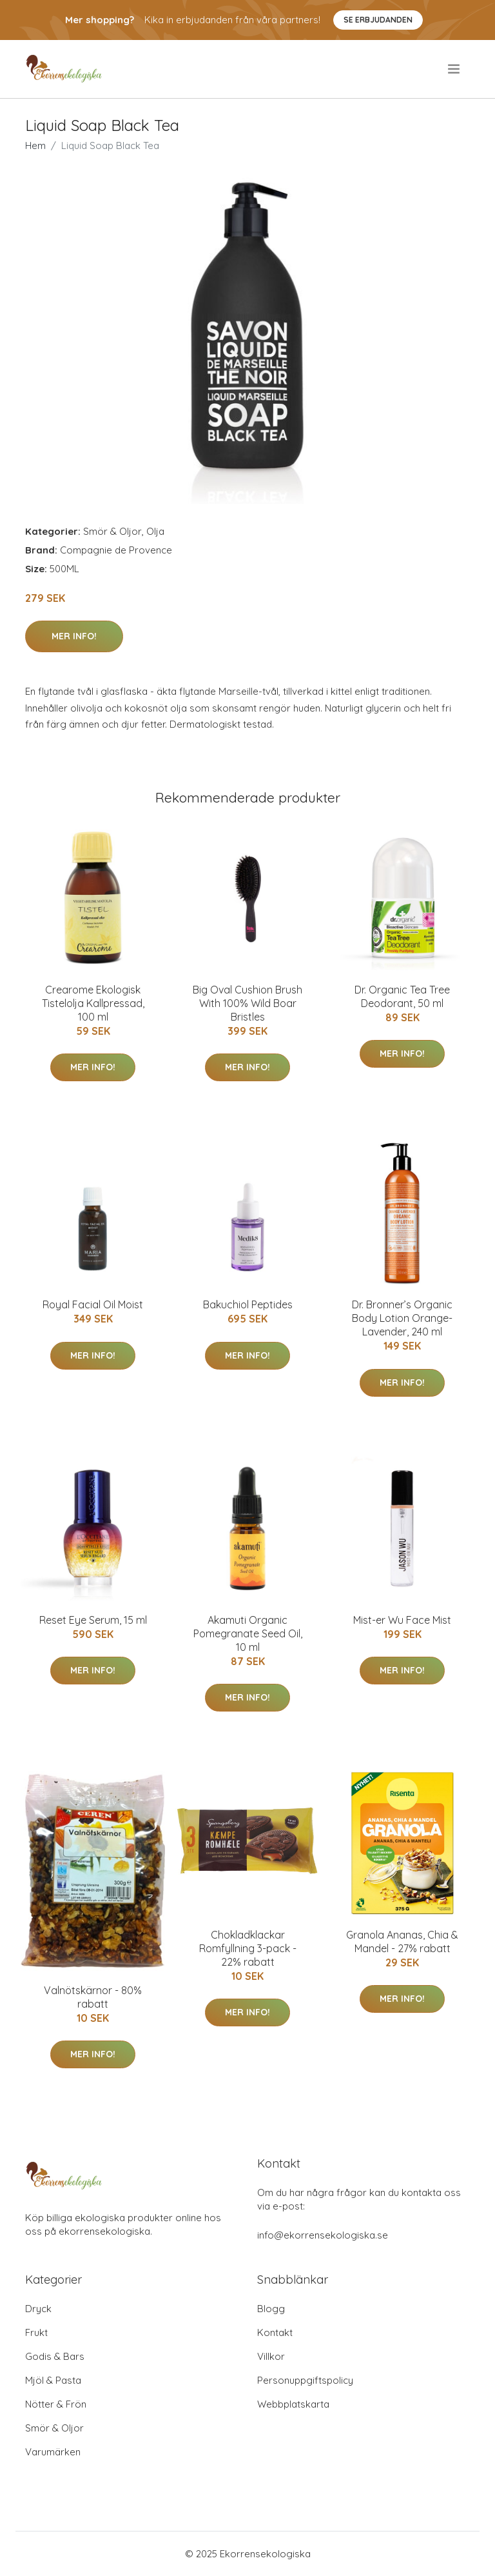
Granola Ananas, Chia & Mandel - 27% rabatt (402, 1941)
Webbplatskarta (293, 2404)
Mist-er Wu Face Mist (402, 1619)
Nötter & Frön (55, 2404)
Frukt (36, 2332)
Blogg (271, 2308)
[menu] (455, 69)
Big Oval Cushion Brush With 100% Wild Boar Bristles (247, 1003)
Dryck (38, 2308)
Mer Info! (74, 636)
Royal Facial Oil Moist (93, 1304)
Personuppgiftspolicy (305, 2380)
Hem (35, 145)
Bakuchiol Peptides (248, 1304)
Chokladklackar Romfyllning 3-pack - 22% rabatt (247, 1948)
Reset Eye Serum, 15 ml (93, 1619)
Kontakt (275, 2332)
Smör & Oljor (112, 531)
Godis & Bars (54, 2356)
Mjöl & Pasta (53, 2380)
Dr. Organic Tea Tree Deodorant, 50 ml (402, 996)
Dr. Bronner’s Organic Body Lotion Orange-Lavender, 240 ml (402, 1318)
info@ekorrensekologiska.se (322, 2235)
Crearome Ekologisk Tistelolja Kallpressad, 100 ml (93, 1003)
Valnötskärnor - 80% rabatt (93, 1997)
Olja (155, 531)
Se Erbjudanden (378, 20)
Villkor (271, 2356)
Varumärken (53, 2452)
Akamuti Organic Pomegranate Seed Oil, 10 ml (247, 1633)
